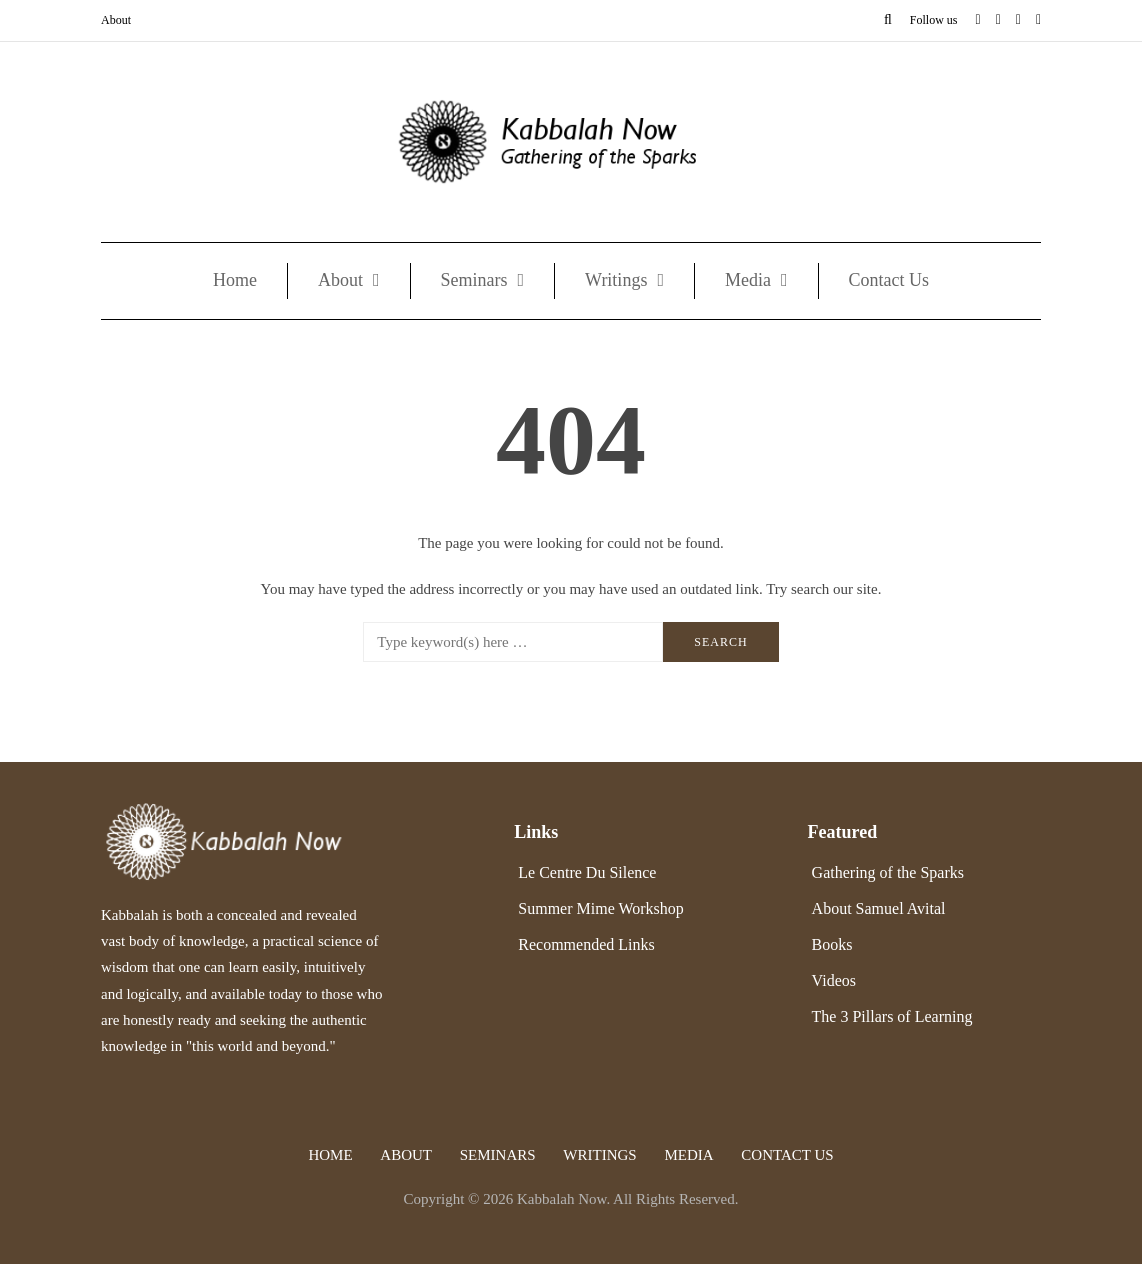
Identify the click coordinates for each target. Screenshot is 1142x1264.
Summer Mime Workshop (601, 908)
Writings (616, 280)
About (116, 20)
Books (832, 944)
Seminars (474, 280)
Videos (834, 980)
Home (235, 280)
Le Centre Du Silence (587, 872)
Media (748, 280)
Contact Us (889, 280)
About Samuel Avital (879, 908)
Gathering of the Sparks (888, 872)
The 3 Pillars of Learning (892, 1016)
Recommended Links (586, 944)
